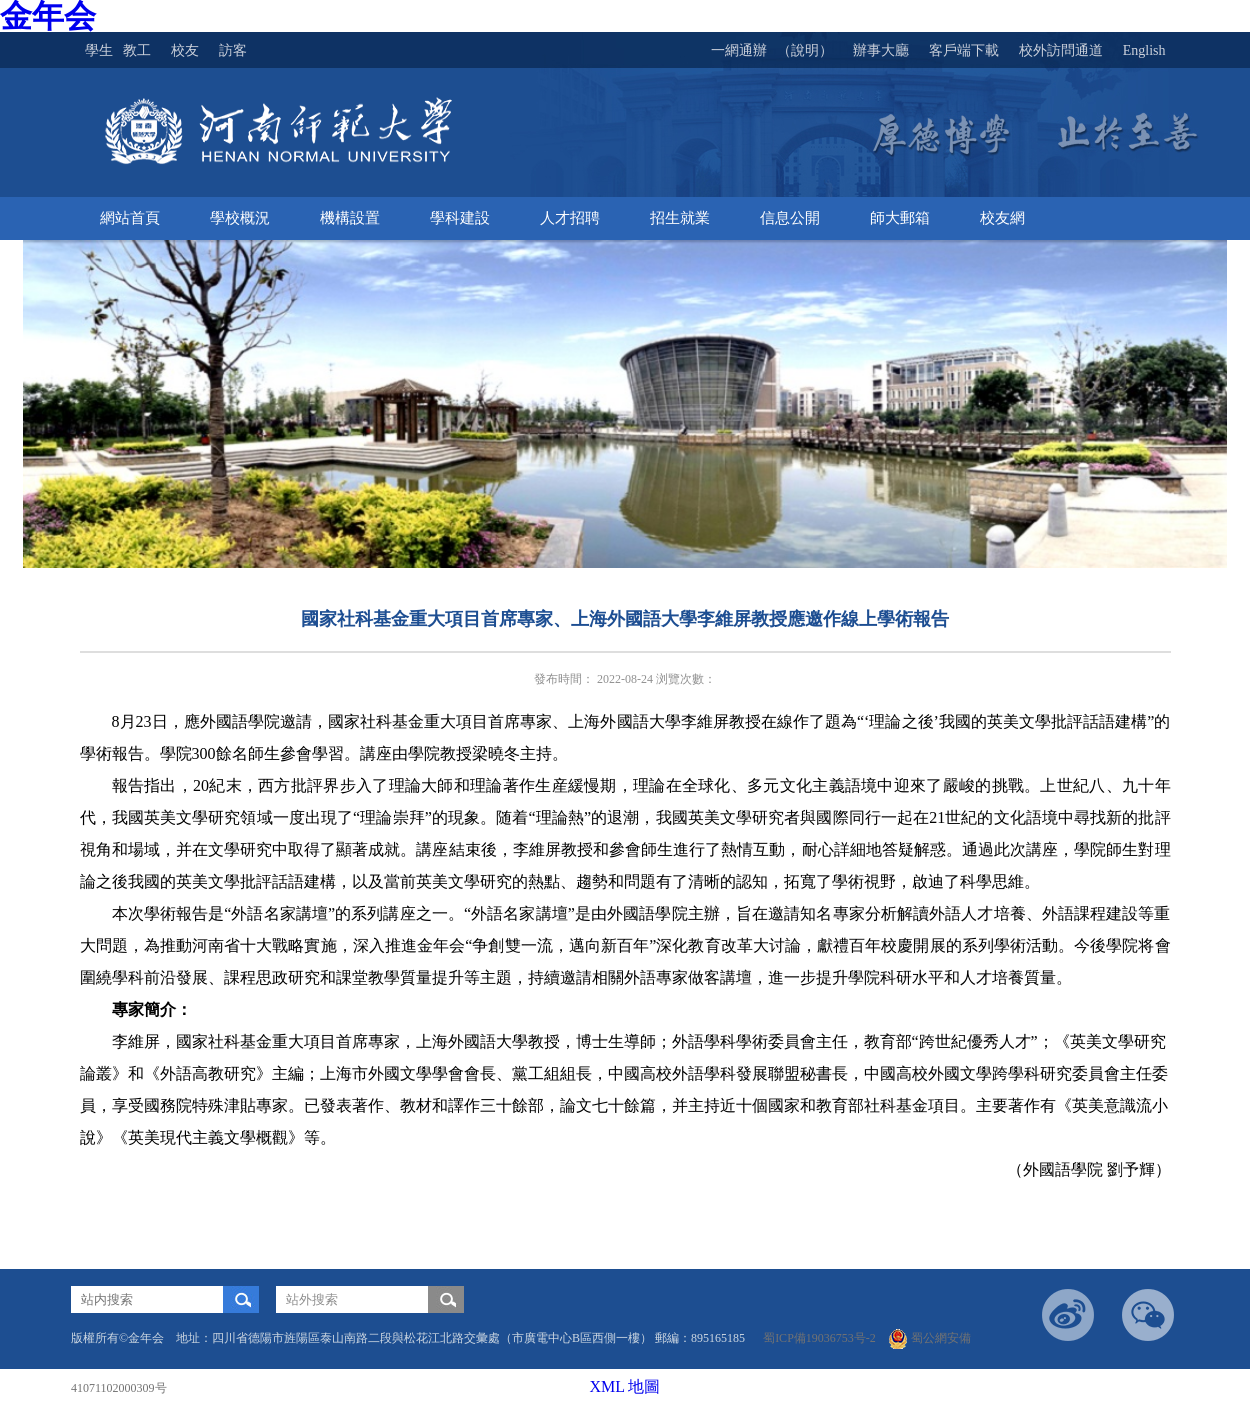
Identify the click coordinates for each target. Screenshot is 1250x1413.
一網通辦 (739, 50)
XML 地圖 (625, 1386)
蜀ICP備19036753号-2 (824, 1338)
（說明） (805, 50)
